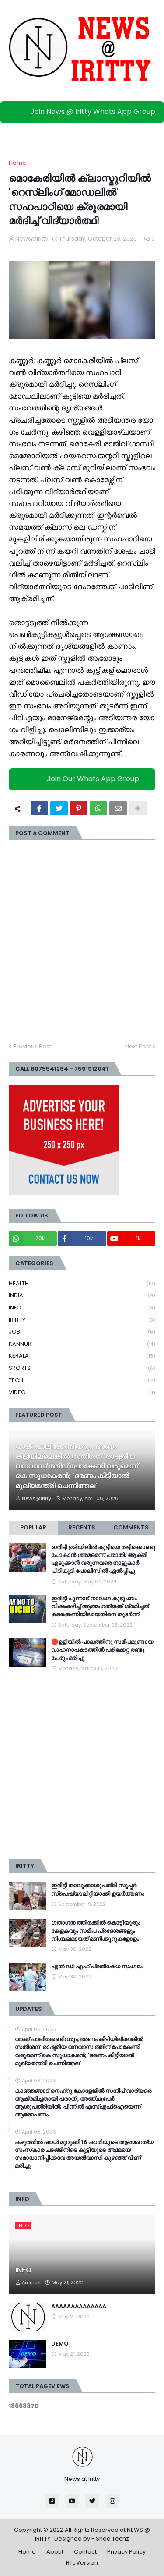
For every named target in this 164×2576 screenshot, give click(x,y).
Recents (81, 1527)
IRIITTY (82, 1320)
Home (17, 163)
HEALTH (82, 1283)
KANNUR (82, 1344)
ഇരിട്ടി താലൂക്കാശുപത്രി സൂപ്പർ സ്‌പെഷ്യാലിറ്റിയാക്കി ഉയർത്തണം (97, 1889)
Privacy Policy (126, 2552)
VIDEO (82, 1392)
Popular (33, 1527)
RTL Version (82, 2562)
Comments (131, 1527)
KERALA (82, 1356)
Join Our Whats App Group (84, 779)
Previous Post (32, 1046)
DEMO (60, 2344)
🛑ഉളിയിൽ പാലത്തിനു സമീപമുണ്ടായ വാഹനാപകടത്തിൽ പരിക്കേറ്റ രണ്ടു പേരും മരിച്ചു (102, 1650)
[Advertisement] (82, 1766)
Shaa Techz (112, 2538)
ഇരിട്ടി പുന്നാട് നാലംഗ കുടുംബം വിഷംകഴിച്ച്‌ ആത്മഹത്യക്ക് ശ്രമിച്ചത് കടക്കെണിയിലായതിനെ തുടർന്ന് (100, 1606)
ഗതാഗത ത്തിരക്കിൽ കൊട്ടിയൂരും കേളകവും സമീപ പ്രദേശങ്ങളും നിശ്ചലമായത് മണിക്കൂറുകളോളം (95, 1931)
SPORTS (82, 1368)
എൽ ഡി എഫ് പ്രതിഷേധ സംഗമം (96, 1967)
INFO (82, 1308)
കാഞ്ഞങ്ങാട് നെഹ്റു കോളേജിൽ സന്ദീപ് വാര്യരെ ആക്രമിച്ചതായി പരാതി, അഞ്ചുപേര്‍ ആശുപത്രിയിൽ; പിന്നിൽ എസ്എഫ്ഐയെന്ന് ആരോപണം (83, 2103)
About (54, 2552)
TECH (82, 1380)
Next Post (138, 1046)
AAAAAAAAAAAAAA (78, 2307)
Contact (85, 2552)
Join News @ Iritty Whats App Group (84, 111)
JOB (82, 1332)
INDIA (82, 1295)
